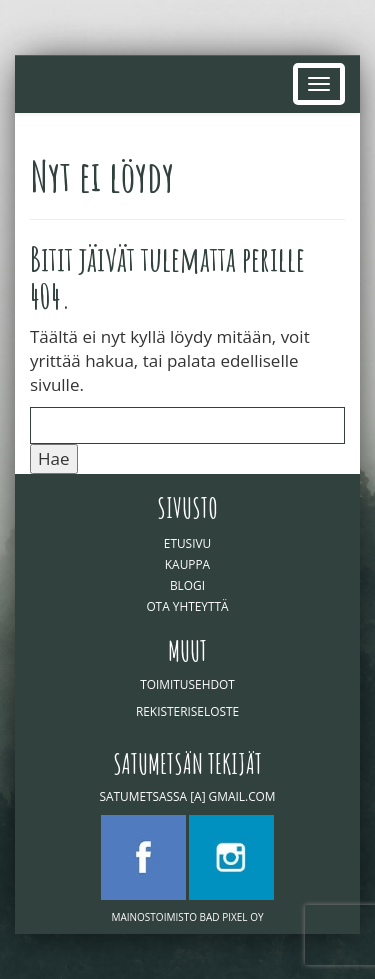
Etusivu (187, 543)
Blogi (187, 585)
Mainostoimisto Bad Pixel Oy (187, 917)
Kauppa (187, 564)
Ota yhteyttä (187, 606)
